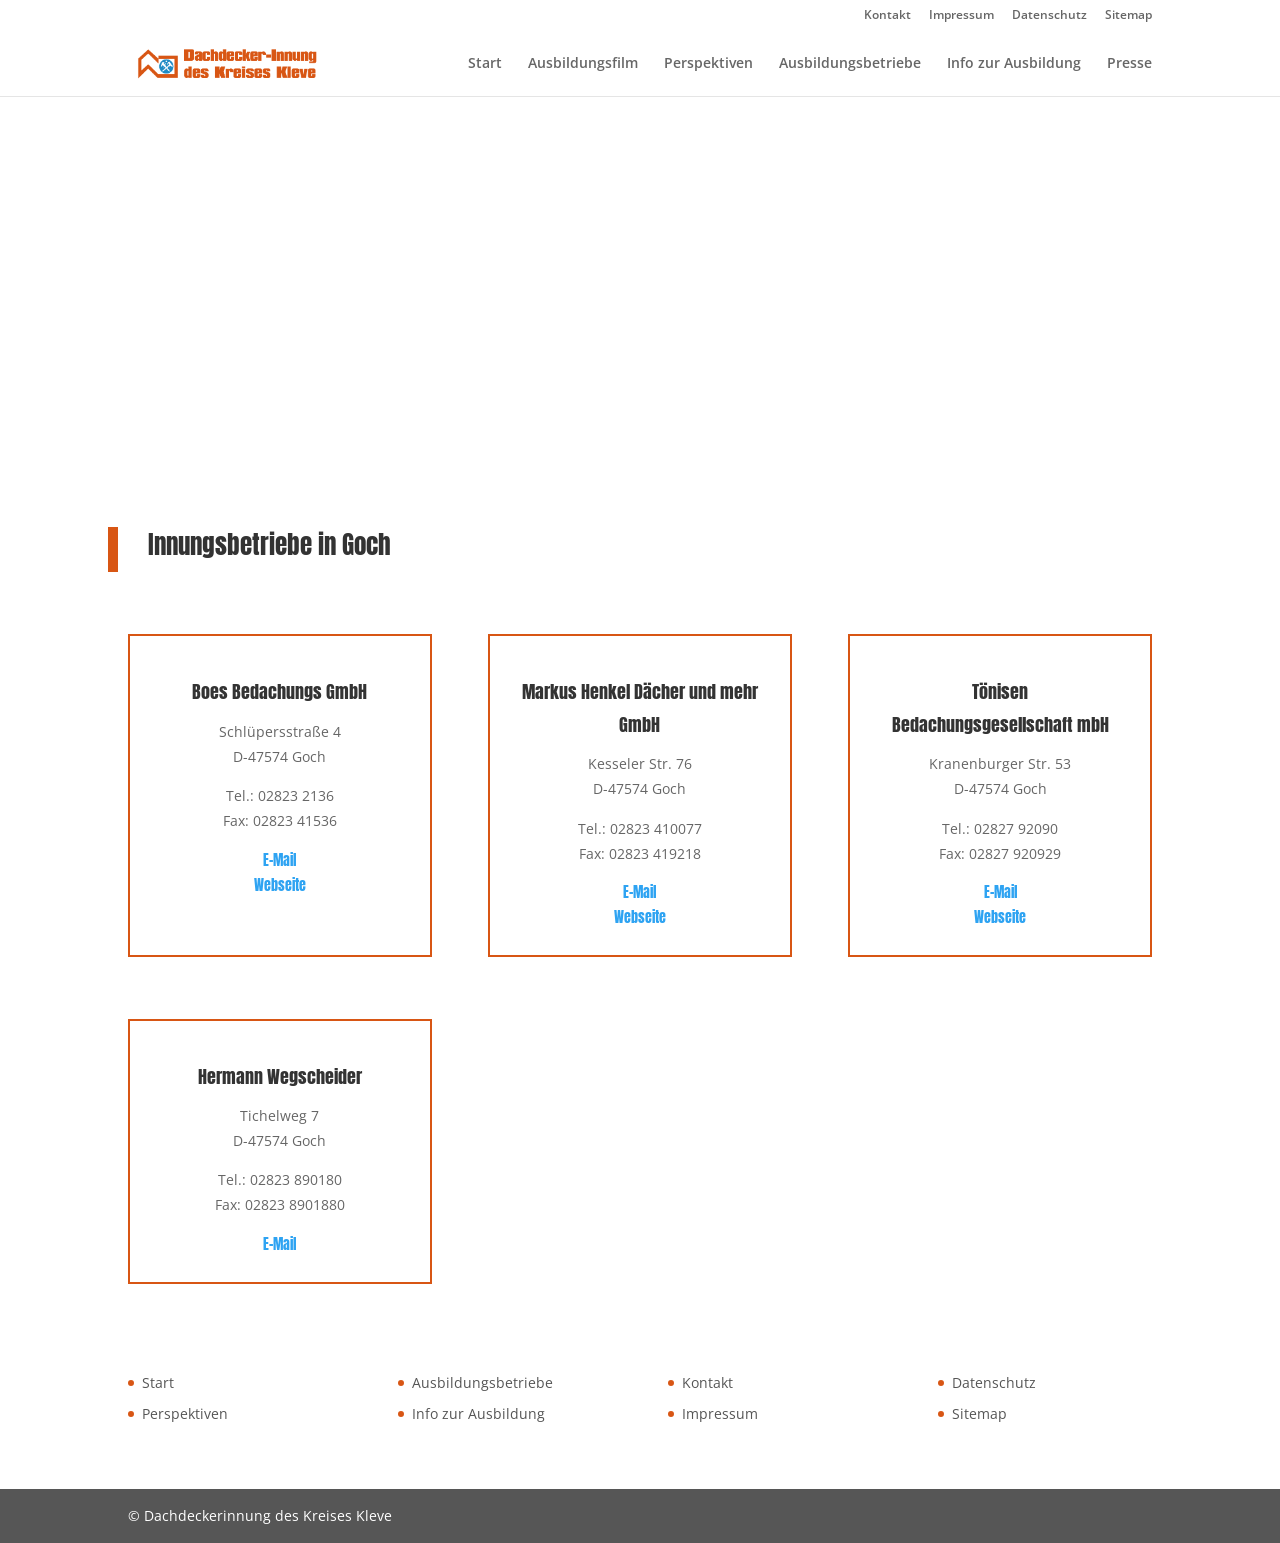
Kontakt (887, 16)
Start (485, 64)
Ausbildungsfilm (583, 64)
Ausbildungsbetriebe (850, 64)
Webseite (280, 885)
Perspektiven (708, 64)
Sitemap (1128, 16)
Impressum (961, 16)
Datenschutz (1049, 16)
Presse (1129, 64)
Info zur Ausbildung (1014, 64)
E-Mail (279, 860)
